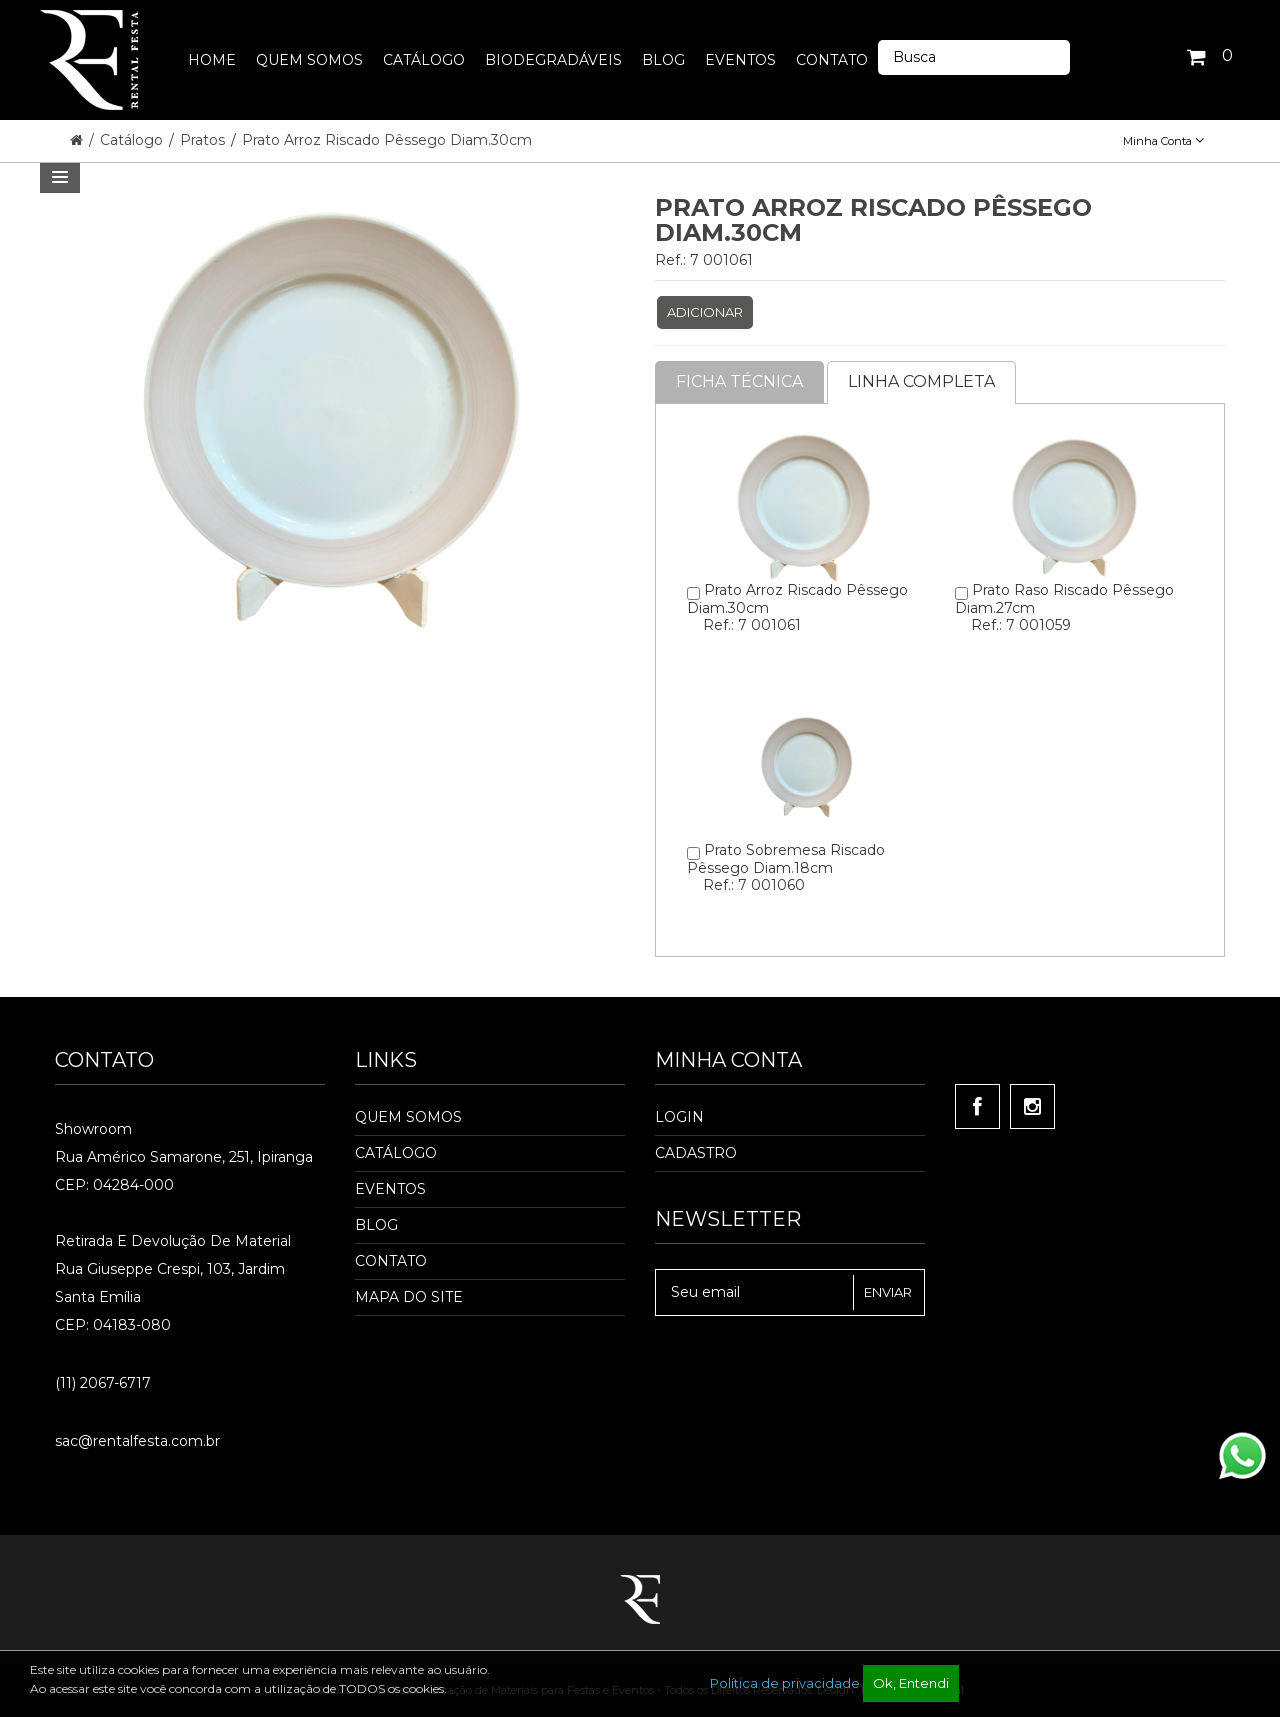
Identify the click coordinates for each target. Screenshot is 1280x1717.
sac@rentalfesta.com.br (137, 1441)
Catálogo (133, 140)
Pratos (204, 140)
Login (679, 1117)
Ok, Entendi (911, 1683)
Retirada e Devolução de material (173, 1241)
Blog (376, 1225)
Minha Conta (1163, 141)
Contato (391, 1261)
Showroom (93, 1129)
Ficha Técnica (739, 381)
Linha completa (921, 381)
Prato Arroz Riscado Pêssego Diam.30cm (387, 140)
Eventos (390, 1189)
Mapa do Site (409, 1297)
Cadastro (696, 1153)
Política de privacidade (785, 1683)
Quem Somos (408, 1117)
